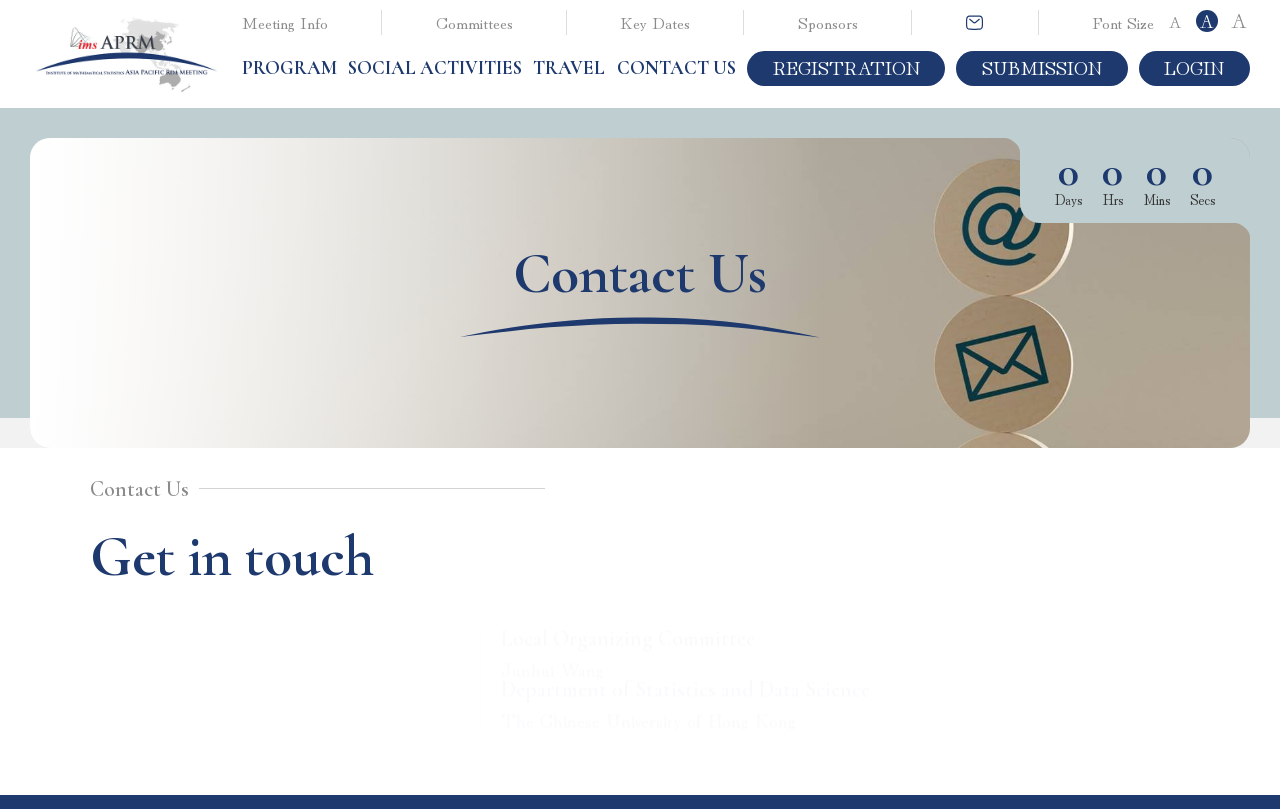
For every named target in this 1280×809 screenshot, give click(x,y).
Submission (1042, 67)
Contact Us (676, 68)
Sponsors (828, 22)
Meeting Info (285, 22)
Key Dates (655, 22)
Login (1194, 67)
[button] (289, 68)
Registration (846, 67)
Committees (474, 22)
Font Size (1123, 22)
